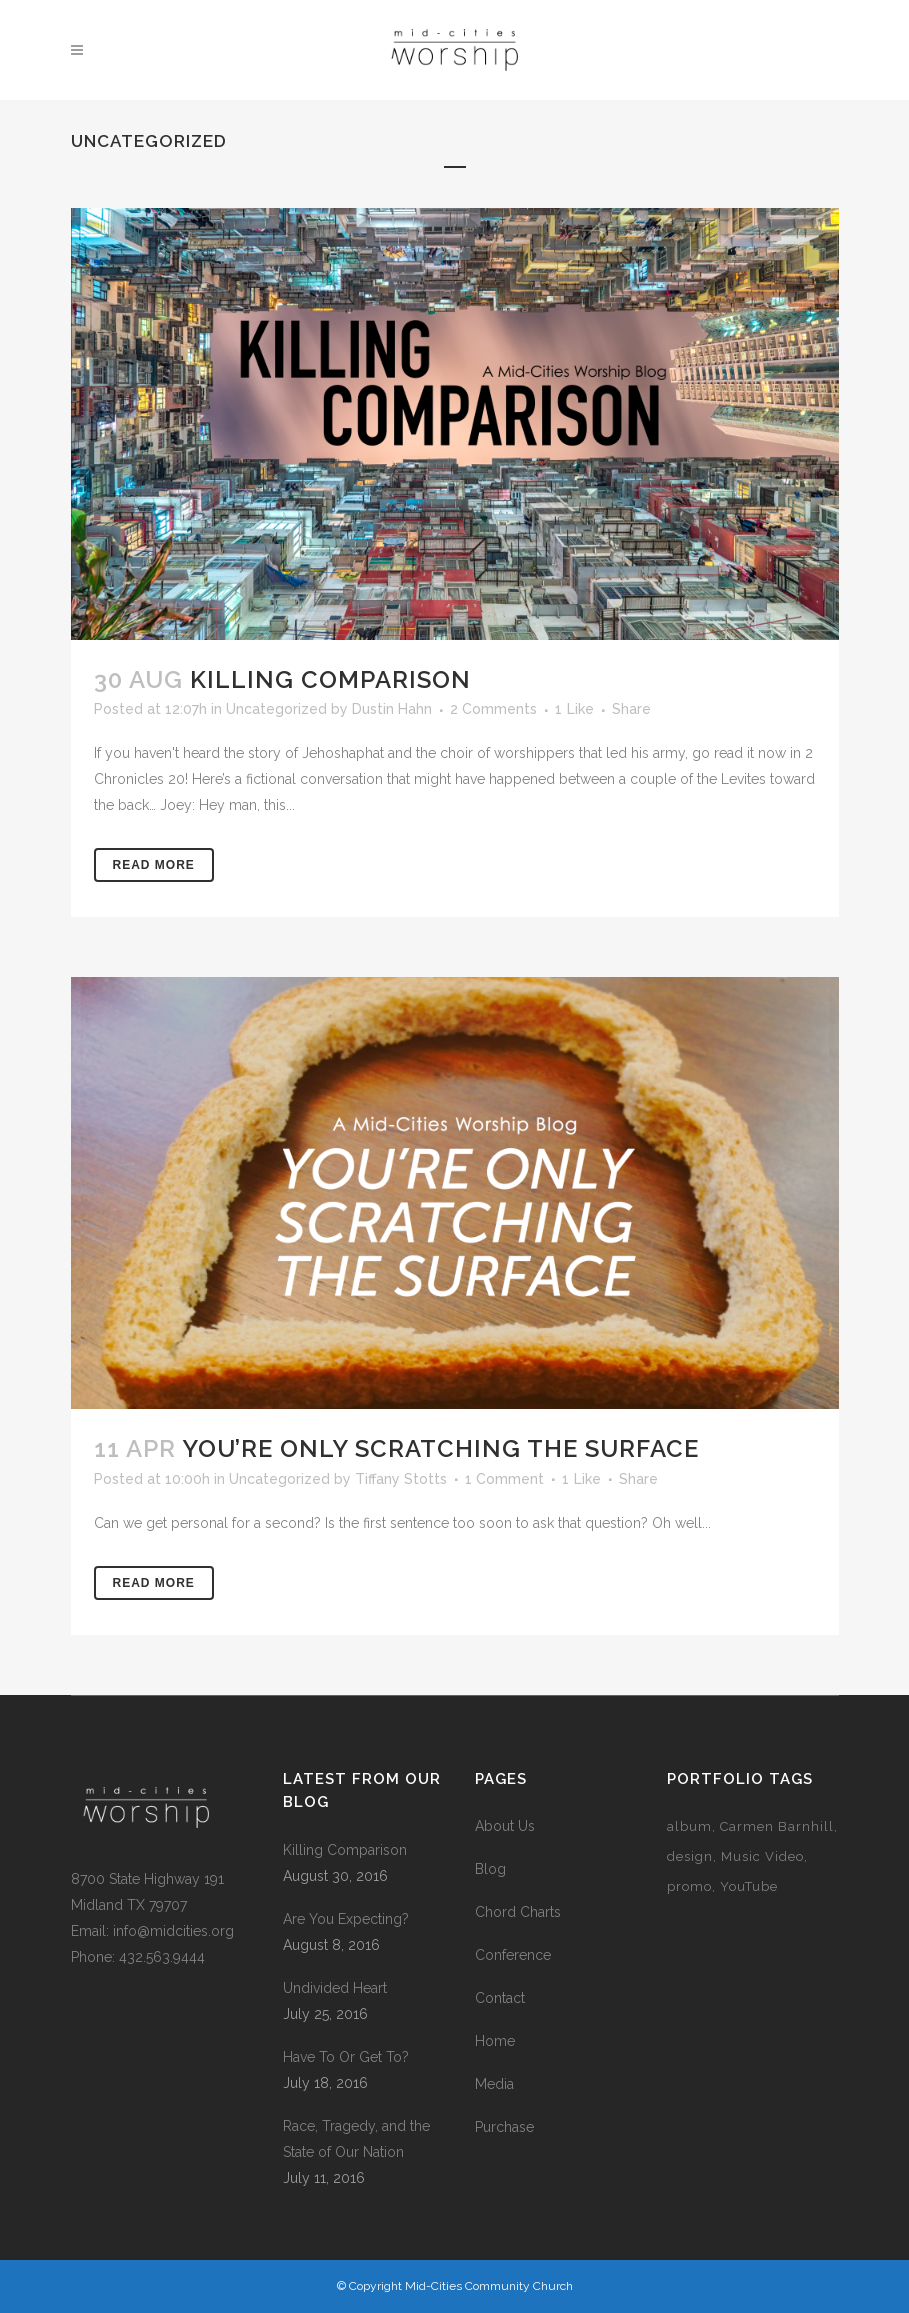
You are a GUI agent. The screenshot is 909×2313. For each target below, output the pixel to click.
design (690, 1856)
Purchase (504, 2127)
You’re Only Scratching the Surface (440, 1448)
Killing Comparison (330, 679)
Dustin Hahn (392, 709)
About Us (505, 1826)
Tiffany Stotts (401, 1479)
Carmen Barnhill (777, 1826)
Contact (500, 1998)
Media (494, 2084)
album (689, 1826)
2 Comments (493, 709)
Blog (490, 1869)
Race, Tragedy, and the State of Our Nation (356, 2139)
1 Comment (504, 1479)
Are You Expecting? (346, 1919)
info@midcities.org (173, 1931)
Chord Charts (518, 1912)
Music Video (762, 1856)
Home (495, 2041)
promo (689, 1886)
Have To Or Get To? (346, 2057)
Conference (513, 1955)
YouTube (749, 1886)
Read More (154, 865)
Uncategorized (276, 709)
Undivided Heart (335, 1988)
